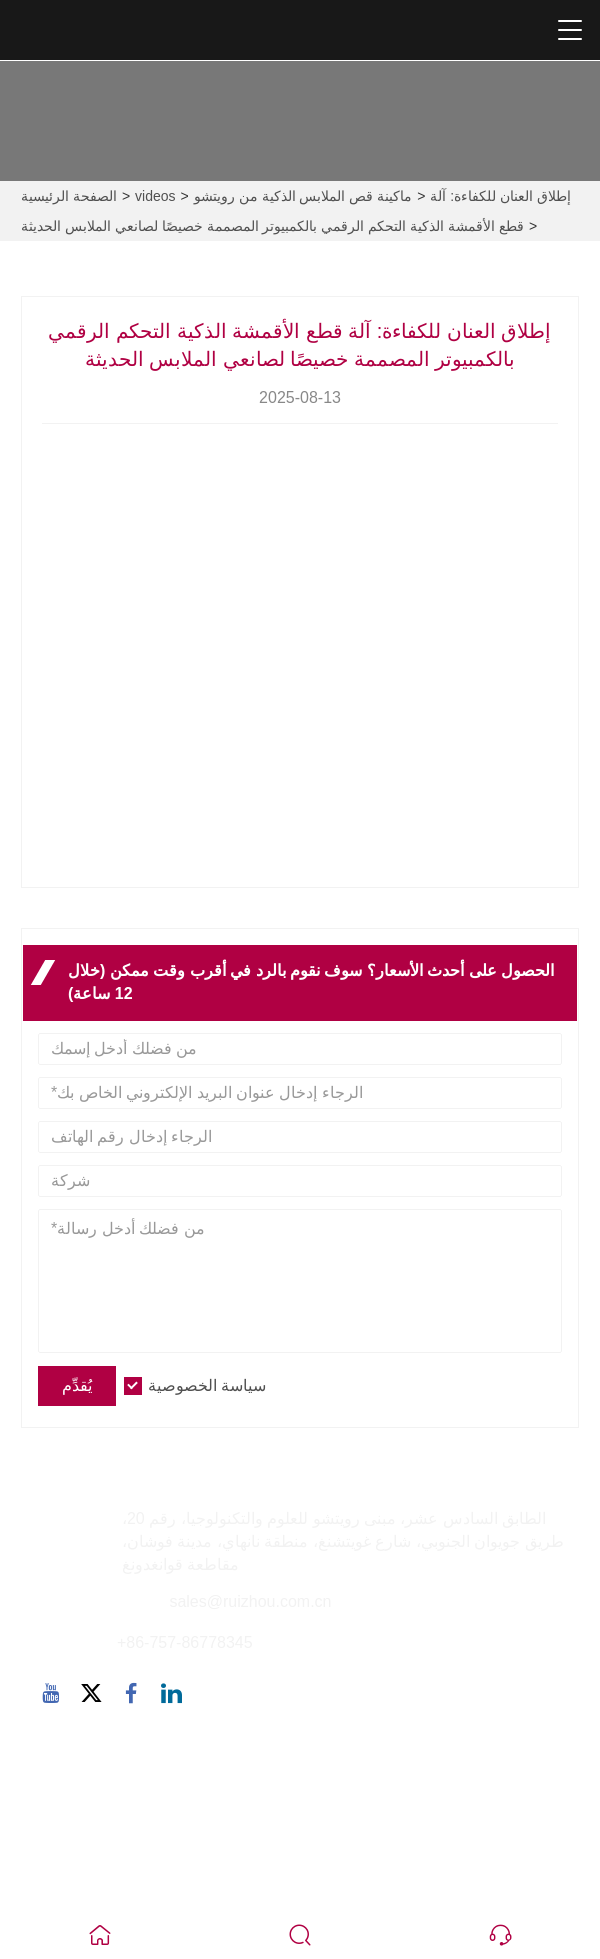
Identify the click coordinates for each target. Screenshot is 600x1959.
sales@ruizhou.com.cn (250, 1601)
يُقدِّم (77, 1385)
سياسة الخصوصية (207, 1385)
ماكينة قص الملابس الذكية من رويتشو (303, 196)
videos (155, 196)
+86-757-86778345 (185, 1642)
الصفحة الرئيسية (69, 196)
